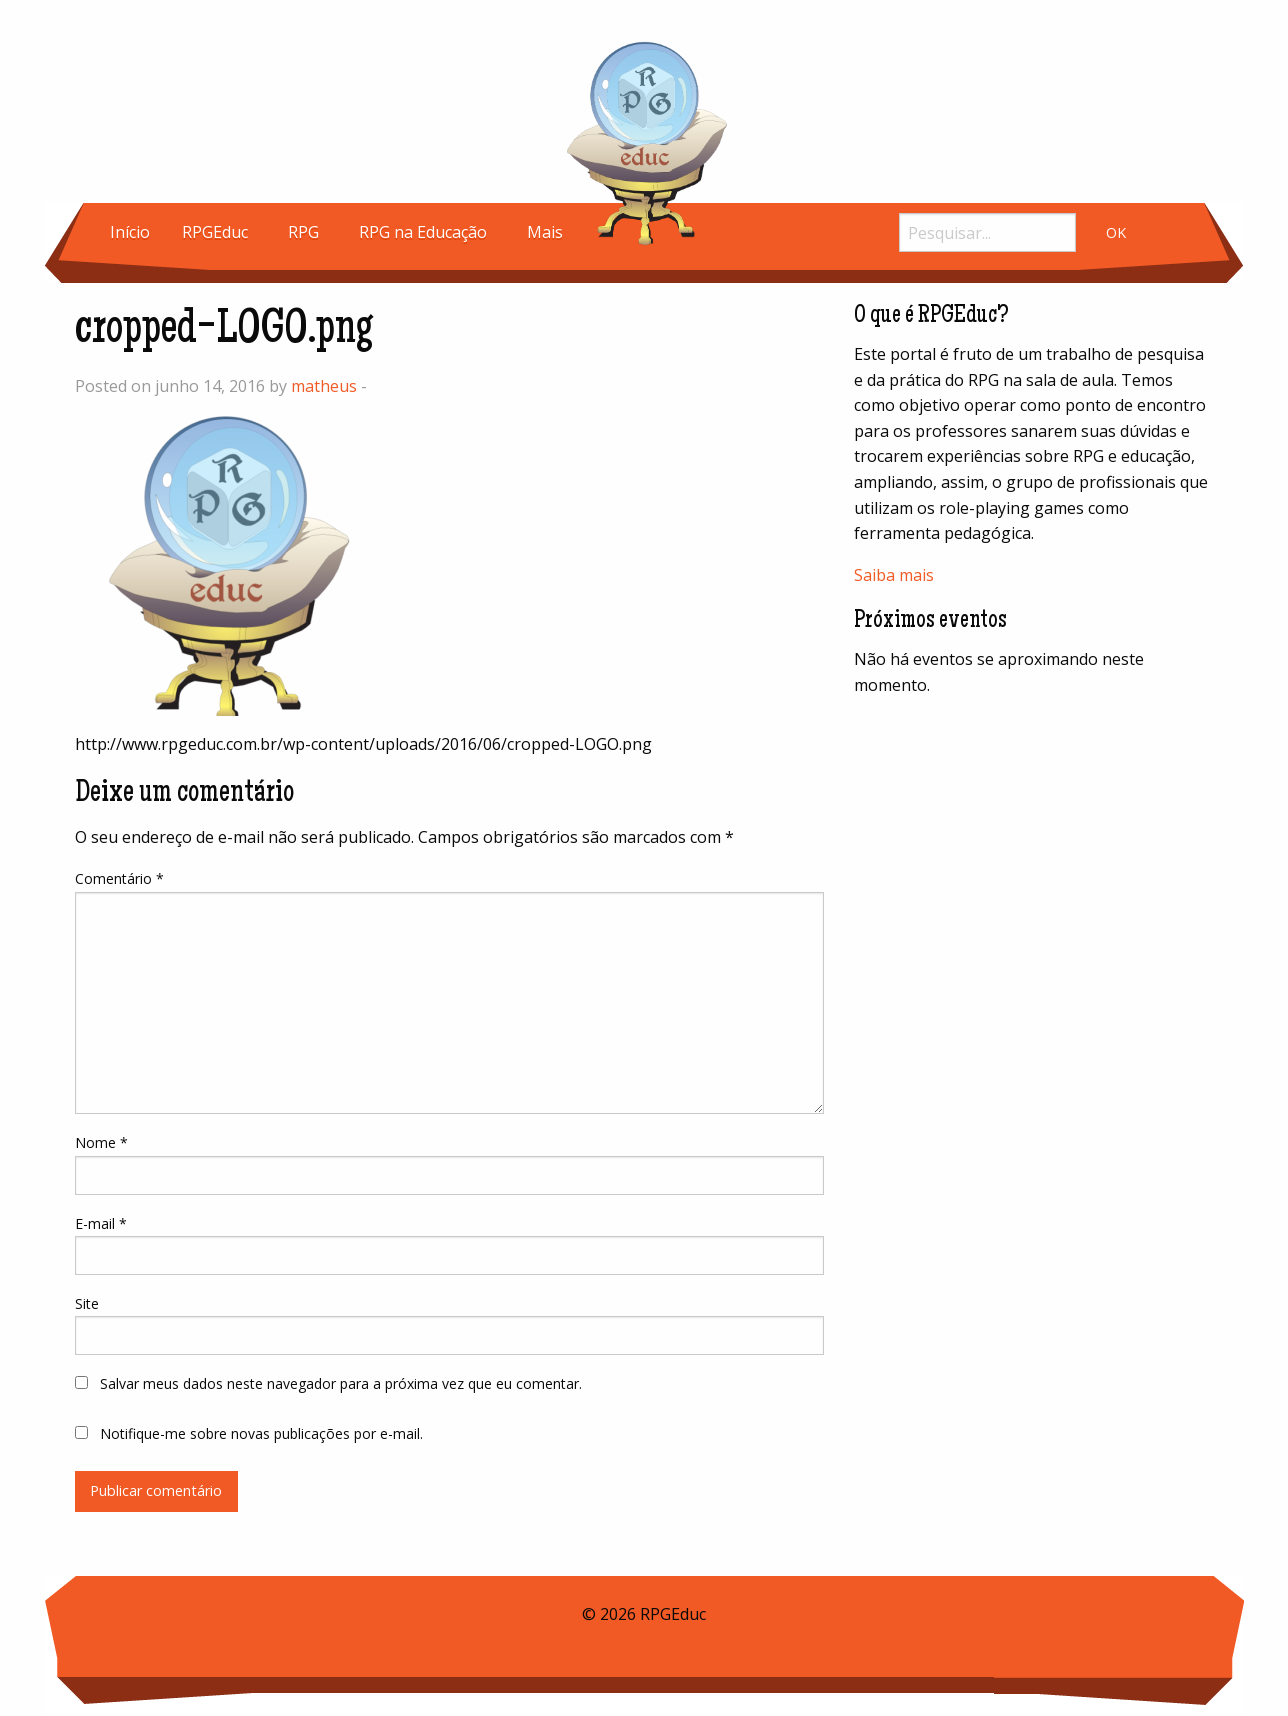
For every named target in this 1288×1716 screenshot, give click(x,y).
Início (130, 232)
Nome (101, 1142)
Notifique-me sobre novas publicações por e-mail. (261, 1433)
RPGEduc (215, 232)
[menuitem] (130, 232)
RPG (303, 232)
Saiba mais (894, 575)
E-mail (101, 1223)
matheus (324, 386)
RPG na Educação (423, 232)
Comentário (119, 878)
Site (87, 1303)
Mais (545, 232)
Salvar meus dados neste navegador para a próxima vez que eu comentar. (341, 1383)
